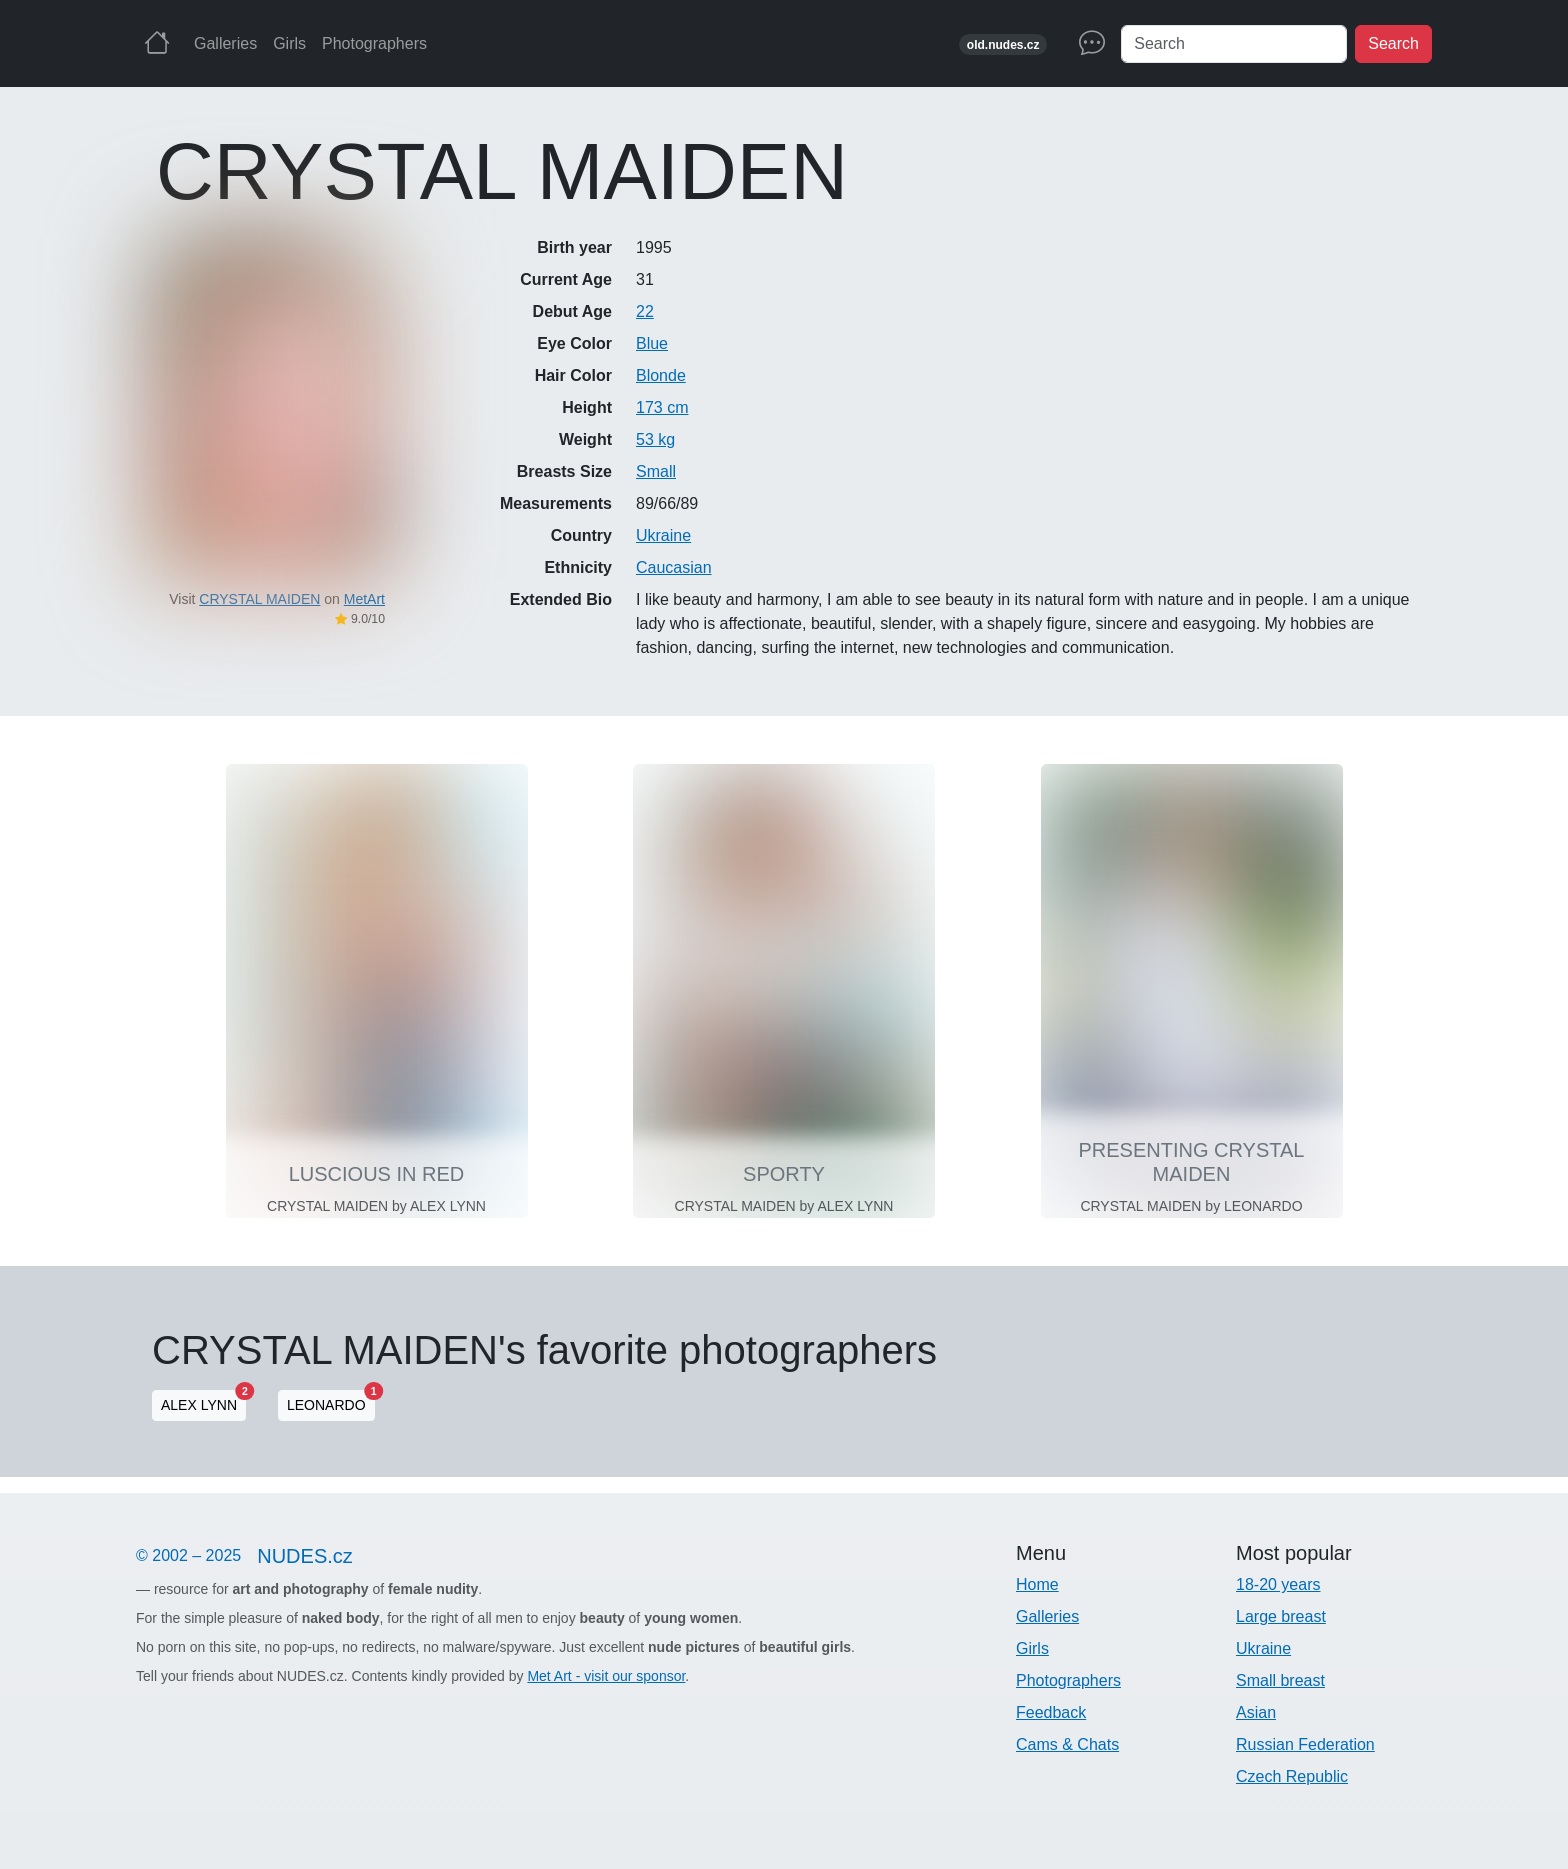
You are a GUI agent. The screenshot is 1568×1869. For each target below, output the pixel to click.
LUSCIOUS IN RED (377, 1174)
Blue (652, 343)
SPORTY (784, 1174)
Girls (289, 43)
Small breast (1280, 1680)
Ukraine (663, 535)
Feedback (1051, 1712)
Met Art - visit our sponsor (606, 1676)
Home (1037, 1584)
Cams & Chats (1067, 1744)
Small (656, 471)
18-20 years (1278, 1584)
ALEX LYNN (203, 1401)
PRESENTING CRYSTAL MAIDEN (1192, 1162)
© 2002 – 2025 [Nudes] (252, 1556)
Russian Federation (1305, 1744)
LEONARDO (331, 1401)
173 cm (662, 407)
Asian (1256, 1712)
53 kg (655, 439)
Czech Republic (1292, 1776)
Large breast (1281, 1616)
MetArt (364, 599)
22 (645, 311)
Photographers (374, 43)
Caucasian (674, 567)
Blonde (661, 375)
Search (1393, 43)
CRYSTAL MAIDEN (259, 599)
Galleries (225, 43)
